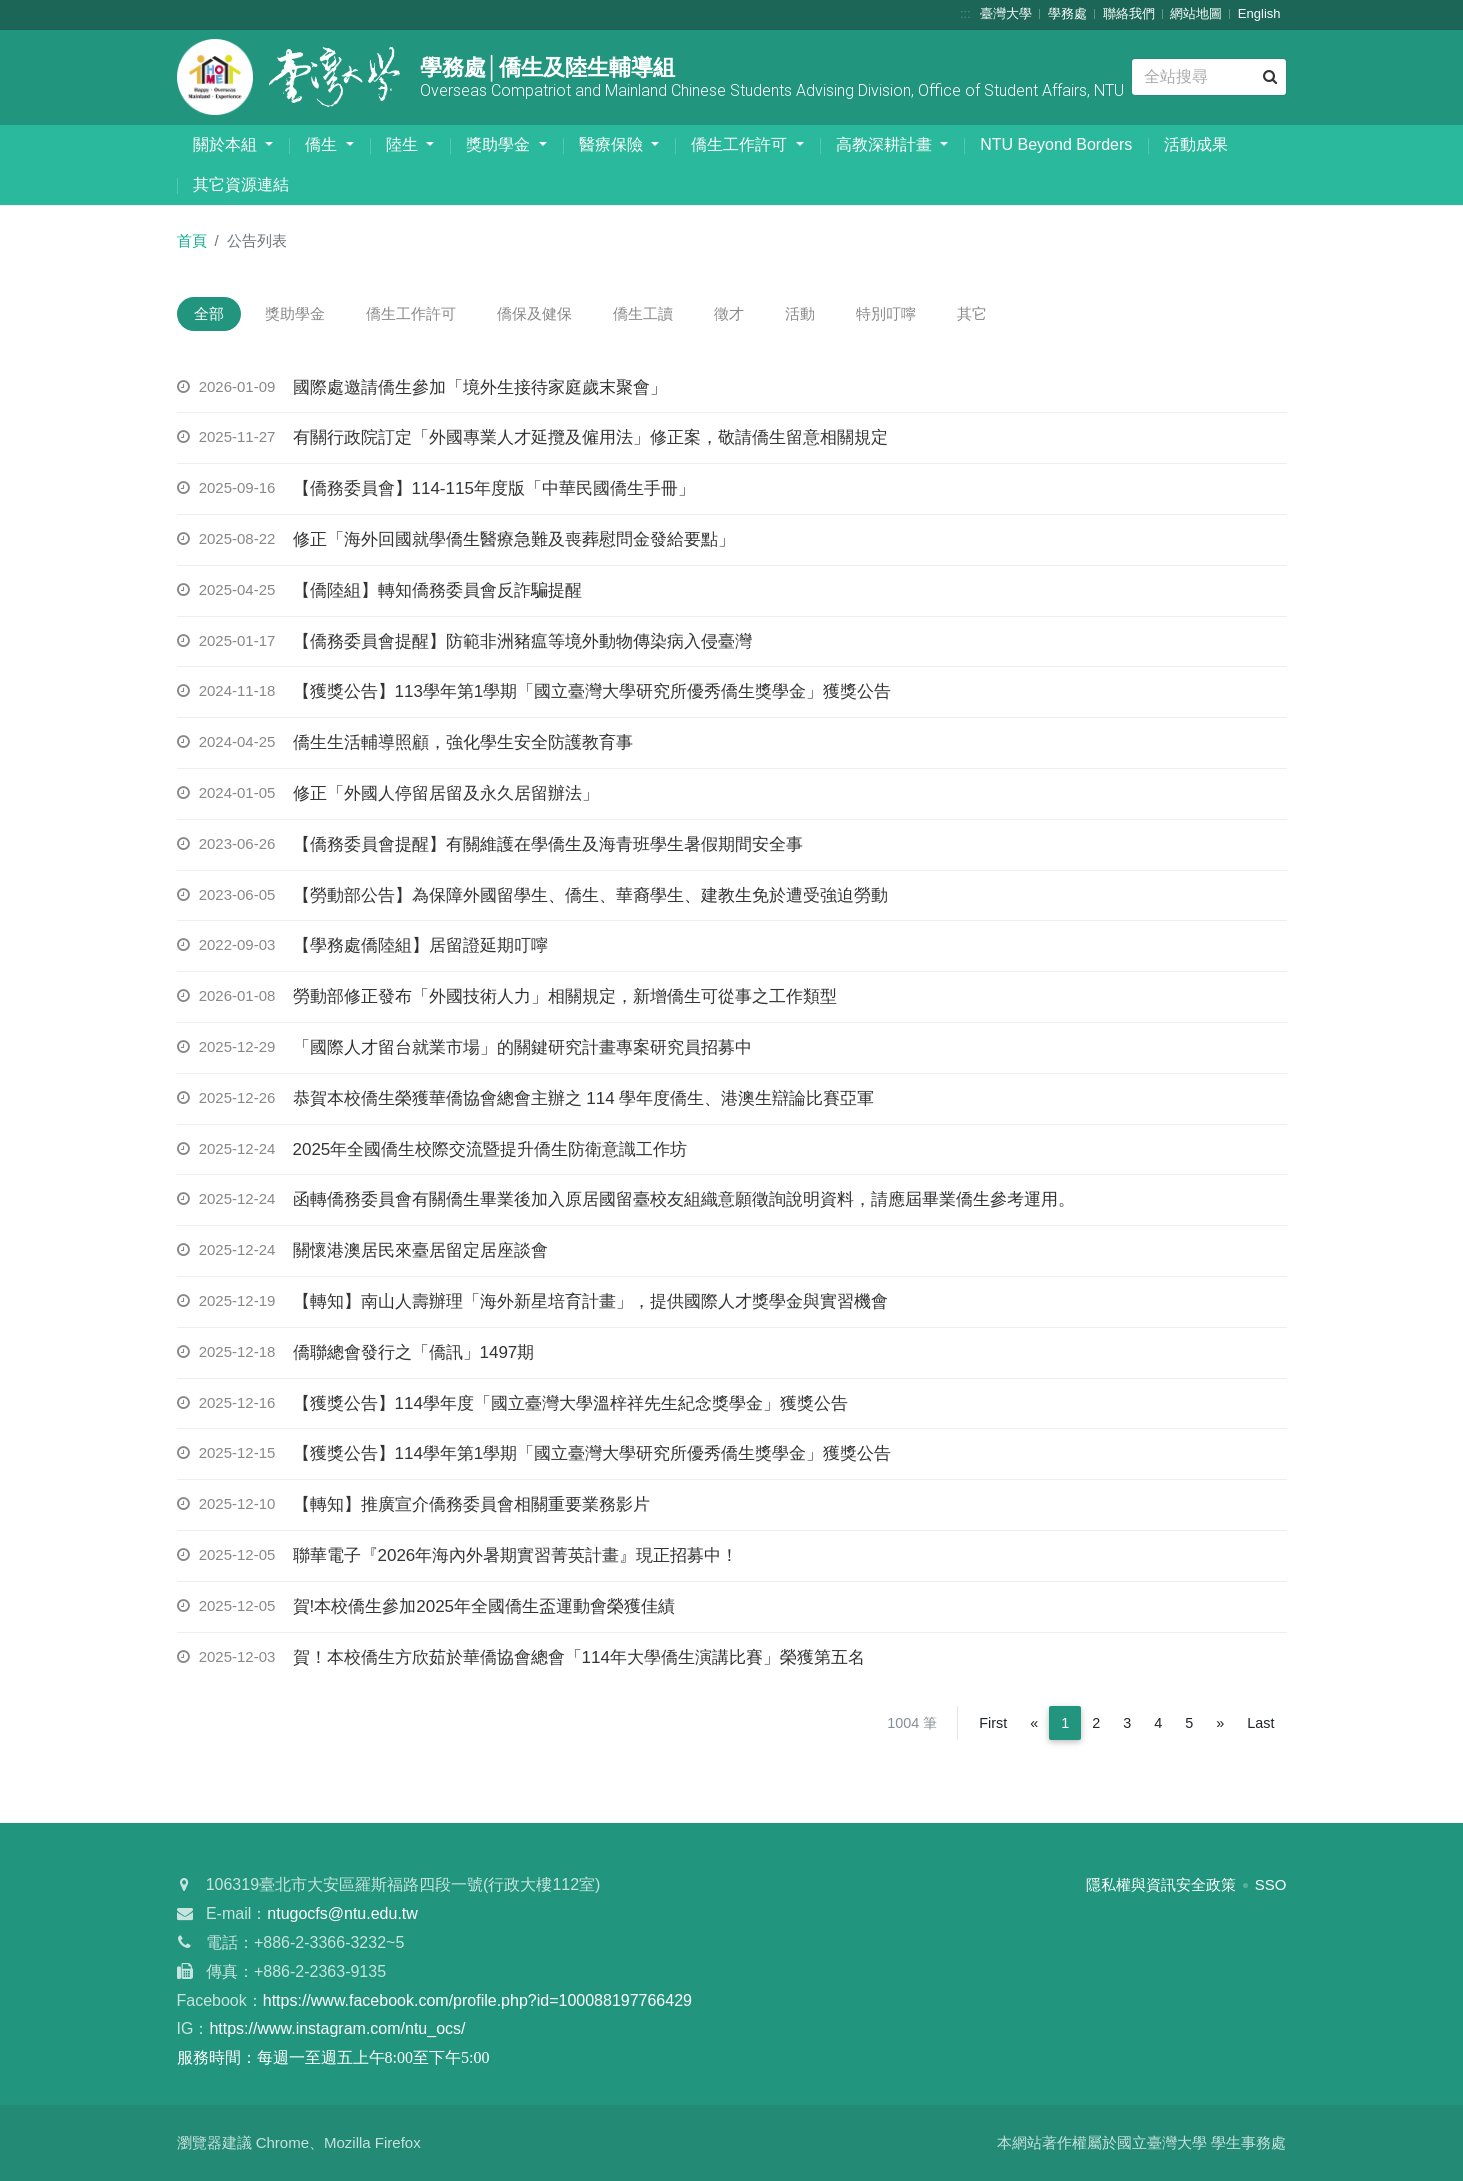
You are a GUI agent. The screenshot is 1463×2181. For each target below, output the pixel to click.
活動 (836, 314)
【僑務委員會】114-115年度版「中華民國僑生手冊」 (494, 490)
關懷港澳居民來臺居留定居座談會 (420, 1252)
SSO (1271, 1886)
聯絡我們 (1129, 13)
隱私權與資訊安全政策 (1161, 1886)
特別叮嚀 (927, 314)
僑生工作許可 (741, 144)
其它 (1019, 314)
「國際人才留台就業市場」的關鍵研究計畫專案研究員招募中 (522, 1049)
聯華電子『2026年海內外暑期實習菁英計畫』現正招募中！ (516, 1557)
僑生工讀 (668, 314)
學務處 (1067, 13)
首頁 (192, 240)
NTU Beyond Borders (1056, 144)
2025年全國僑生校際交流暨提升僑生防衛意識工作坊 (490, 1150)
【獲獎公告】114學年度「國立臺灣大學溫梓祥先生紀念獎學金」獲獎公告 (570, 1404)
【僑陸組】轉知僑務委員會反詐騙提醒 (437, 591)
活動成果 (1196, 144)
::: (965, 13)
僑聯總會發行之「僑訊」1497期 (414, 1353)
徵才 (759, 314)
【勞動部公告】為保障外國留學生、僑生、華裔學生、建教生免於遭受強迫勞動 (590, 896)
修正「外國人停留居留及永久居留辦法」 (446, 795)
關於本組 (227, 144)
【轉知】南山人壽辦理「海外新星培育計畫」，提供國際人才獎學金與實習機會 (590, 1303)
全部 (212, 314)
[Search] (1208, 77)
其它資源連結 (241, 184)
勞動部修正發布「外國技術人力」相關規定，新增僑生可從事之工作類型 (565, 998)
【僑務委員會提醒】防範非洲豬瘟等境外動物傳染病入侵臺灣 (522, 642)
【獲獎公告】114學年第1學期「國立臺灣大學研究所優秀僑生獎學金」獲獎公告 (592, 1455)
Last (1260, 1725)
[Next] (1220, 1725)
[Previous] (1034, 1725)
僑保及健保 (553, 314)
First (993, 1725)
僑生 (323, 144)
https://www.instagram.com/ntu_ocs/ (337, 2030)
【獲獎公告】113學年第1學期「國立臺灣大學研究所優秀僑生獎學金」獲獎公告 (592, 693)
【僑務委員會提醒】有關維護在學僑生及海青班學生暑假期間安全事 (548, 845)
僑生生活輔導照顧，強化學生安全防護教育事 (463, 744)
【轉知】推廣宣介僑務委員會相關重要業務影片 (471, 1506)
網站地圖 (1196, 13)
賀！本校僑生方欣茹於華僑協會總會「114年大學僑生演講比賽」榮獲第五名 (579, 1658)
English (1259, 13)
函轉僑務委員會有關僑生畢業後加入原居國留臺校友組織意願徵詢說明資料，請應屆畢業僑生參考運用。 (684, 1201)
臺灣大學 (1006, 13)
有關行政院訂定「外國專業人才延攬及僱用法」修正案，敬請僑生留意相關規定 (590, 439)
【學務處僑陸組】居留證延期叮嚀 (420, 947)
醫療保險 (613, 144)
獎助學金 (500, 144)
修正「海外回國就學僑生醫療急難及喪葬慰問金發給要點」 (514, 541)
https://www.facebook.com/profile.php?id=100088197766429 (477, 2001)
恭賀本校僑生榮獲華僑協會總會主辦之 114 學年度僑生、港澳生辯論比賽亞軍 (584, 1099)
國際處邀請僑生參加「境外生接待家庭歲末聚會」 (480, 388)
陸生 (404, 144)
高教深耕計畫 (886, 144)
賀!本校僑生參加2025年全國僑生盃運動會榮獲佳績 (484, 1607)
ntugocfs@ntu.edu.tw (342, 1915)
